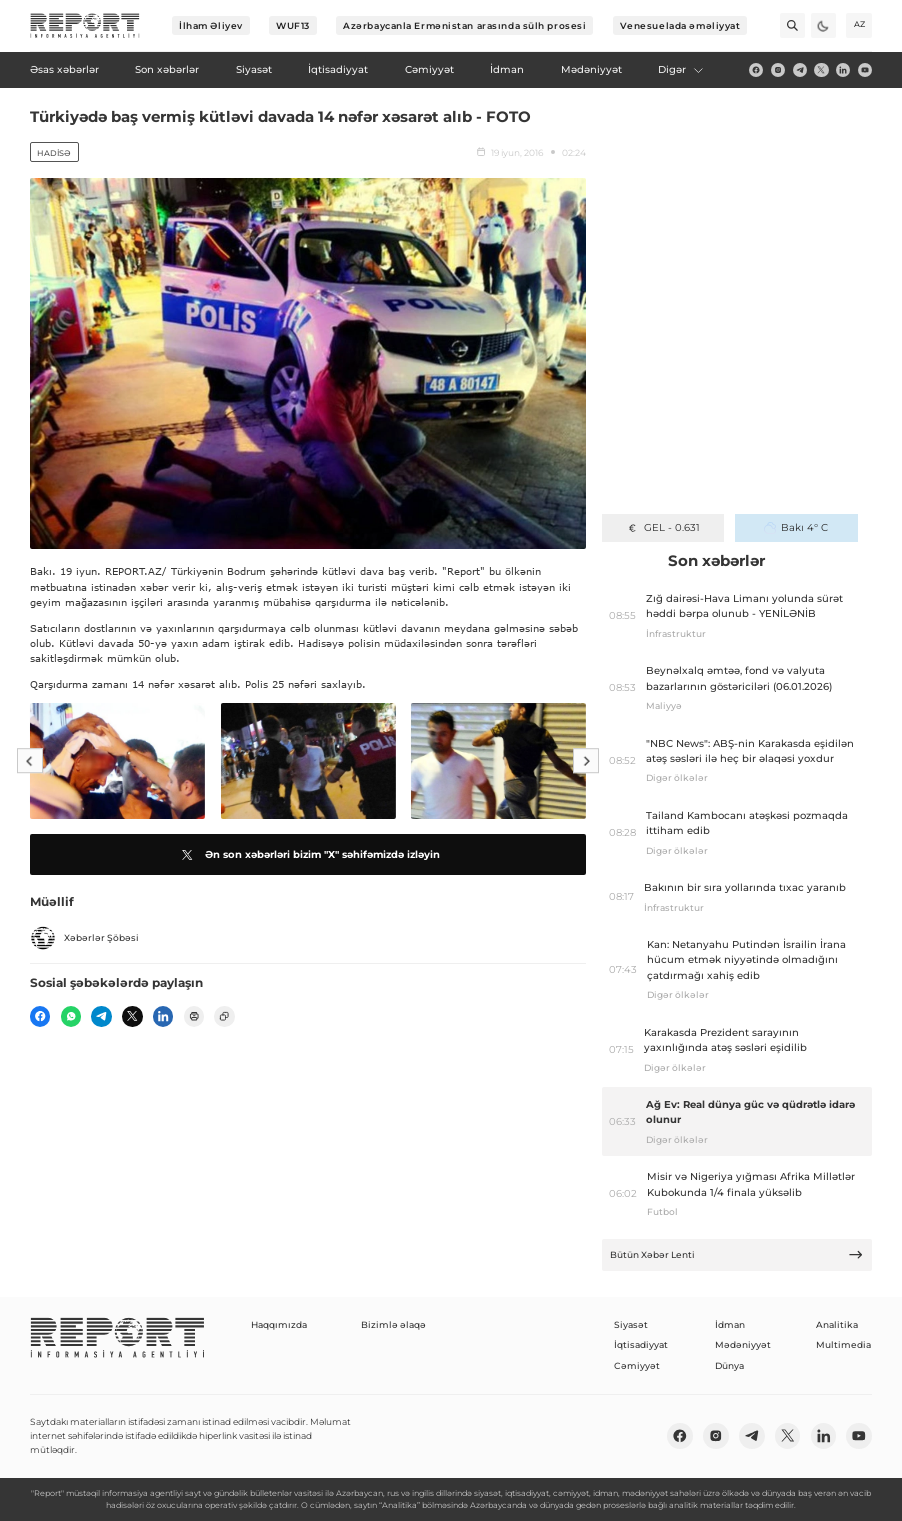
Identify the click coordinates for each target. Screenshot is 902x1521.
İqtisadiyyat (641, 1344)
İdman (730, 1324)
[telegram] (800, 70)
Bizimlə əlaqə (393, 1324)
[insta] (778, 70)
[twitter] (821, 70)
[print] (194, 1016)
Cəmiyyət (637, 1365)
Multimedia (843, 1344)
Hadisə (54, 153)
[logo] (85, 26)
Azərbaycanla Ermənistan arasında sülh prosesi (464, 25)
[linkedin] (843, 70)
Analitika (837, 1324)
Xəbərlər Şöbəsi (84, 938)
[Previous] (30, 761)
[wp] (71, 1016)
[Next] (586, 761)
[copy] (224, 1016)
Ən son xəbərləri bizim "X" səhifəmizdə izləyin (308, 855)
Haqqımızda (279, 1324)
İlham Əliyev (211, 25)
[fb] (756, 70)
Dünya (729, 1365)
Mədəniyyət (743, 1344)
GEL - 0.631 (662, 527)
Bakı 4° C (796, 527)
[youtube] (865, 70)
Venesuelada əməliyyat (680, 25)
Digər (681, 69)
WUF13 (293, 25)
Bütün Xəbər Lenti (737, 1254)
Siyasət (631, 1324)
